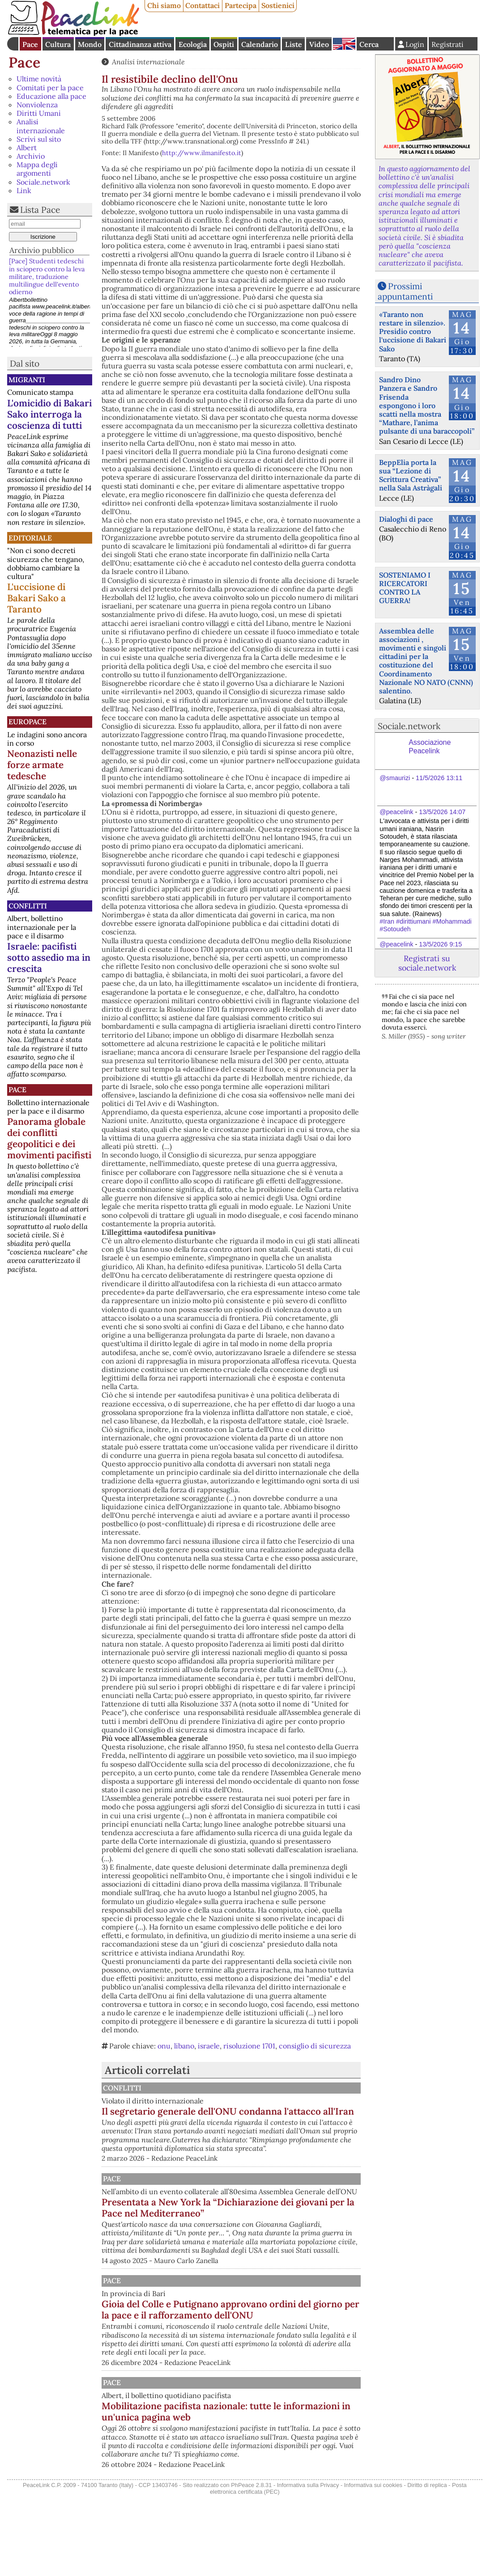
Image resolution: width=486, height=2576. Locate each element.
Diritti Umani (39, 113)
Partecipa (240, 5)
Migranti (27, 379)
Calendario (259, 44)
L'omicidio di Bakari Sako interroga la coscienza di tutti (49, 414)
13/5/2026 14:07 (442, 811)
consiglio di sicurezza (315, 2045)
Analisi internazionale (41, 126)
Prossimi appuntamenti (405, 291)
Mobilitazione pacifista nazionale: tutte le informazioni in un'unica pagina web (268, 2468)
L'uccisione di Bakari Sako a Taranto (36, 598)
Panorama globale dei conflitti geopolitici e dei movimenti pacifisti (49, 1138)
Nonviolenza (37, 104)
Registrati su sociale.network (427, 963)
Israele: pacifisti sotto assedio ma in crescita (48, 957)
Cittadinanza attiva (140, 44)
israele (209, 2045)
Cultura (58, 44)
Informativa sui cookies (373, 2563)
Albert (27, 147)
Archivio (31, 156)
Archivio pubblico (41, 250)
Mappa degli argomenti (37, 168)
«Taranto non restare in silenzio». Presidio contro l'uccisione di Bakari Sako (412, 331)
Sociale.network (43, 181)
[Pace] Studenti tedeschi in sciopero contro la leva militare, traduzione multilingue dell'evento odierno (47, 276)
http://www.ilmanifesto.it (201, 153)
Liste (293, 44)
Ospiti (223, 44)
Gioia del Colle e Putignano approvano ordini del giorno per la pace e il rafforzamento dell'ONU (277, 2355)
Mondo (90, 44)
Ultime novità (39, 78)
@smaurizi (394, 777)
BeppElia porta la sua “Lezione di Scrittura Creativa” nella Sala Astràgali (410, 475)
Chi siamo (164, 5)
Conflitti (28, 905)
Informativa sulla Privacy (308, 2563)
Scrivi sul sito (39, 139)
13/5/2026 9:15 (440, 944)
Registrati (447, 44)
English (344, 44)
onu (164, 2045)
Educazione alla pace (51, 96)
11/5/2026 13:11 (439, 777)
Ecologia (193, 44)
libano (184, 2045)
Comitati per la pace (50, 87)
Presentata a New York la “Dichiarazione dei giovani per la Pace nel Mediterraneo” (277, 2242)
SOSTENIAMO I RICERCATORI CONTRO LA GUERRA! (405, 587)
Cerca (369, 44)
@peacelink (396, 811)
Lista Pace (40, 209)
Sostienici (277, 5)
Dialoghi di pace (406, 519)
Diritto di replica (427, 2563)
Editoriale (30, 537)
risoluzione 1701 (249, 2045)
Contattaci (202, 5)
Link (24, 190)
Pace (30, 44)
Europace (28, 721)
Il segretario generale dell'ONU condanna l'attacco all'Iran (262, 2116)
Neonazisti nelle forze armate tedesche (42, 764)
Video (319, 44)
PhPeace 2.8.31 (251, 2563)
